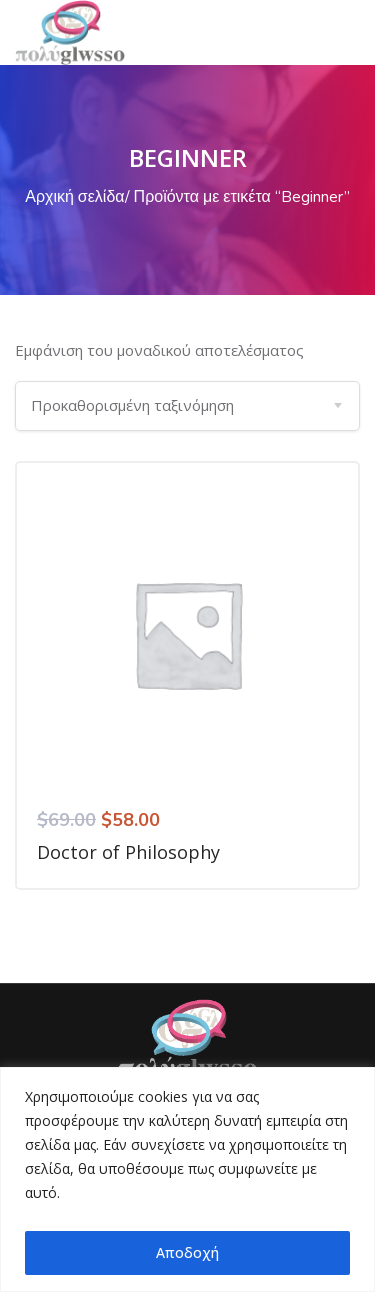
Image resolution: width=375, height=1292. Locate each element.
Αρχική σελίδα (74, 197)
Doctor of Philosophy (128, 852)
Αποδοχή (187, 1252)
